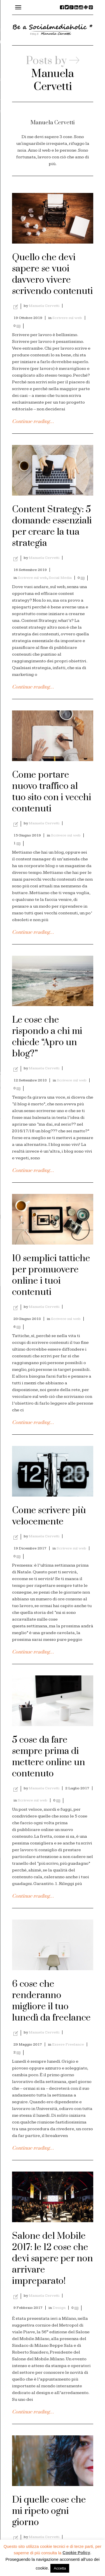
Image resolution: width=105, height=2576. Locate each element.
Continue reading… (33, 422)
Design (59, 2307)
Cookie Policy (76, 2552)
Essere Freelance (68, 2044)
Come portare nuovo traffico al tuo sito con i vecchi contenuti (51, 792)
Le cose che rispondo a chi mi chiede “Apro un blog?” (47, 1036)
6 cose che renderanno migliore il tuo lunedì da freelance (51, 2001)
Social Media (60, 577)
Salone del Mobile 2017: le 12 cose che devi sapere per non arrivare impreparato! (52, 2258)
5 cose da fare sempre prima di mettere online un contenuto (48, 1756)
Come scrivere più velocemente (49, 1516)
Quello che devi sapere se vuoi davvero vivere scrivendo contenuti (52, 274)
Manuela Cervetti (44, 305)
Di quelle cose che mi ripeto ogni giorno (49, 2511)
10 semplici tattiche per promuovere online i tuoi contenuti (51, 1275)
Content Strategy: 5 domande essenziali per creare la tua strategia (52, 526)
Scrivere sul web (67, 318)
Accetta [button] (60, 2568)
